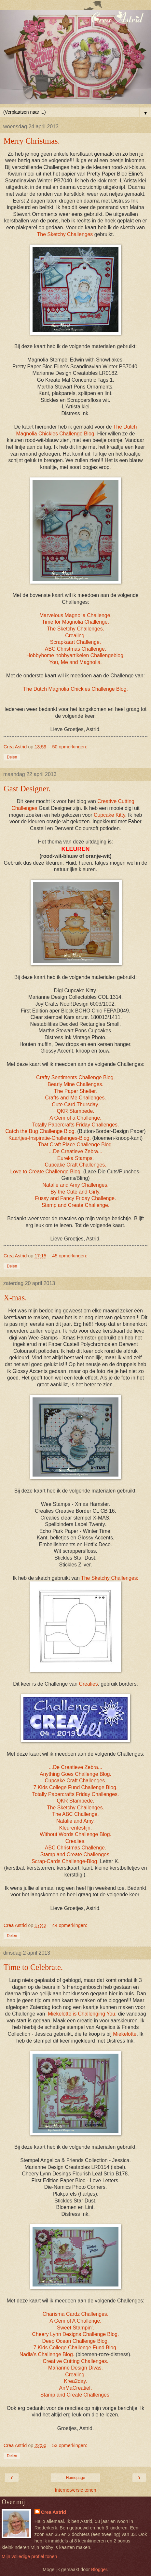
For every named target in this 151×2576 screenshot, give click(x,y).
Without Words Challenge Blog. (75, 1834)
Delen (12, 757)
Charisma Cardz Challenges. (75, 2314)
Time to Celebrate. (33, 1967)
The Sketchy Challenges (65, 234)
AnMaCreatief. (75, 2388)
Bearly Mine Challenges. (75, 1084)
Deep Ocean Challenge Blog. (75, 2341)
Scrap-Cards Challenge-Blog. (65, 1861)
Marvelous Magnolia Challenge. (75, 615)
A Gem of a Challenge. (75, 1118)
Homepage (75, 2477)
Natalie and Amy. (75, 1821)
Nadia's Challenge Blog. (47, 2354)
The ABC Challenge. (75, 1814)
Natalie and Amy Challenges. (75, 1185)
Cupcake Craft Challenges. (75, 1165)
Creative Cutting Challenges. (75, 2361)
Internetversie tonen (75, 2490)
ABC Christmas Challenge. (75, 649)
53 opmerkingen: (69, 2445)
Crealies (88, 1684)
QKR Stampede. (75, 1111)
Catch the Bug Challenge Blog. (40, 1131)
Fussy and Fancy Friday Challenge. (75, 1198)
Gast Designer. (27, 788)
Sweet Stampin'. (75, 2327)
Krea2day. (75, 2381)
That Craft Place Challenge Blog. (75, 1144)
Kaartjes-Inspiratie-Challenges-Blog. (49, 1138)
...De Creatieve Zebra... (76, 1151)
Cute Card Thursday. (75, 1104)
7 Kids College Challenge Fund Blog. (76, 2347)
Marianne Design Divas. (75, 2368)
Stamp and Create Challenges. (75, 1854)
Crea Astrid (53, 2512)
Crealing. (75, 635)
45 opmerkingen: (69, 1255)
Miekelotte (124, 2034)
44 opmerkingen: (69, 1925)
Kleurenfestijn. (75, 1828)
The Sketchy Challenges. (75, 628)
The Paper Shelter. (75, 1091)
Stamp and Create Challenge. (76, 1205)
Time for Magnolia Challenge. (75, 622)
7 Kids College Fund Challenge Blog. (76, 1787)
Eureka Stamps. (75, 1158)
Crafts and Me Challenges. (75, 1097)
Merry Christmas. (32, 140)
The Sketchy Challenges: (109, 1578)
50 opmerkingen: (69, 746)
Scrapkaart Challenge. (75, 642)
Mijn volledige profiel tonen (29, 2556)
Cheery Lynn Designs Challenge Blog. (75, 2334)
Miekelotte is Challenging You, (82, 2014)
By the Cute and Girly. (75, 1192)
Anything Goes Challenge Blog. (75, 1774)
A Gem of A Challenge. (75, 2321)
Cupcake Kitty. (110, 815)
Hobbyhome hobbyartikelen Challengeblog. (75, 655)
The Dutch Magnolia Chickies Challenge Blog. (75, 689)
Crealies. (75, 1841)
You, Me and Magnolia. (75, 662)
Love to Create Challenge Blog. (46, 1171)
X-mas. (15, 1297)
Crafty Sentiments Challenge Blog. (75, 1077)
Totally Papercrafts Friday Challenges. (75, 1124)
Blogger (99, 2569)
